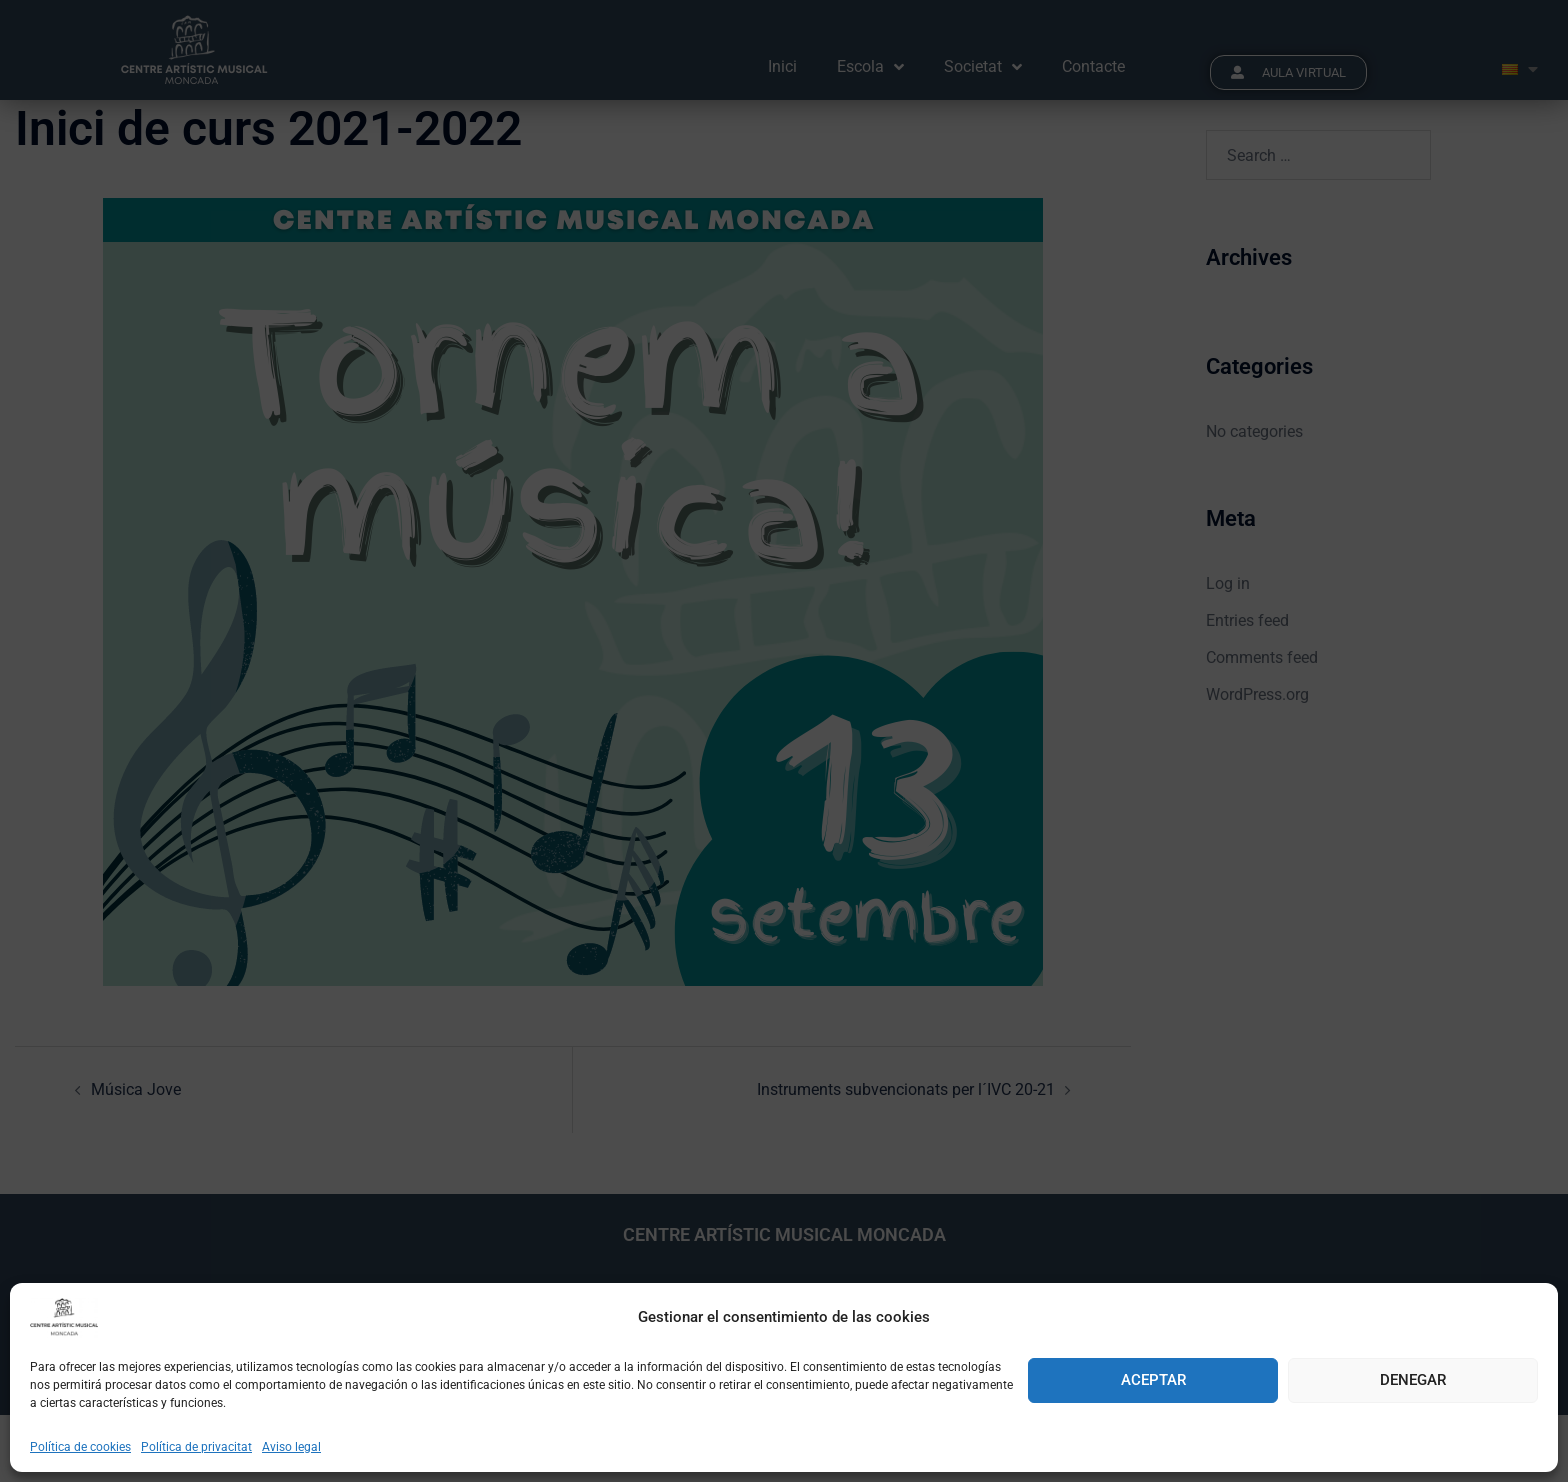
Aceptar (1153, 1380)
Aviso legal (291, 1447)
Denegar (1413, 1380)
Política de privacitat (196, 1447)
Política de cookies (80, 1447)
